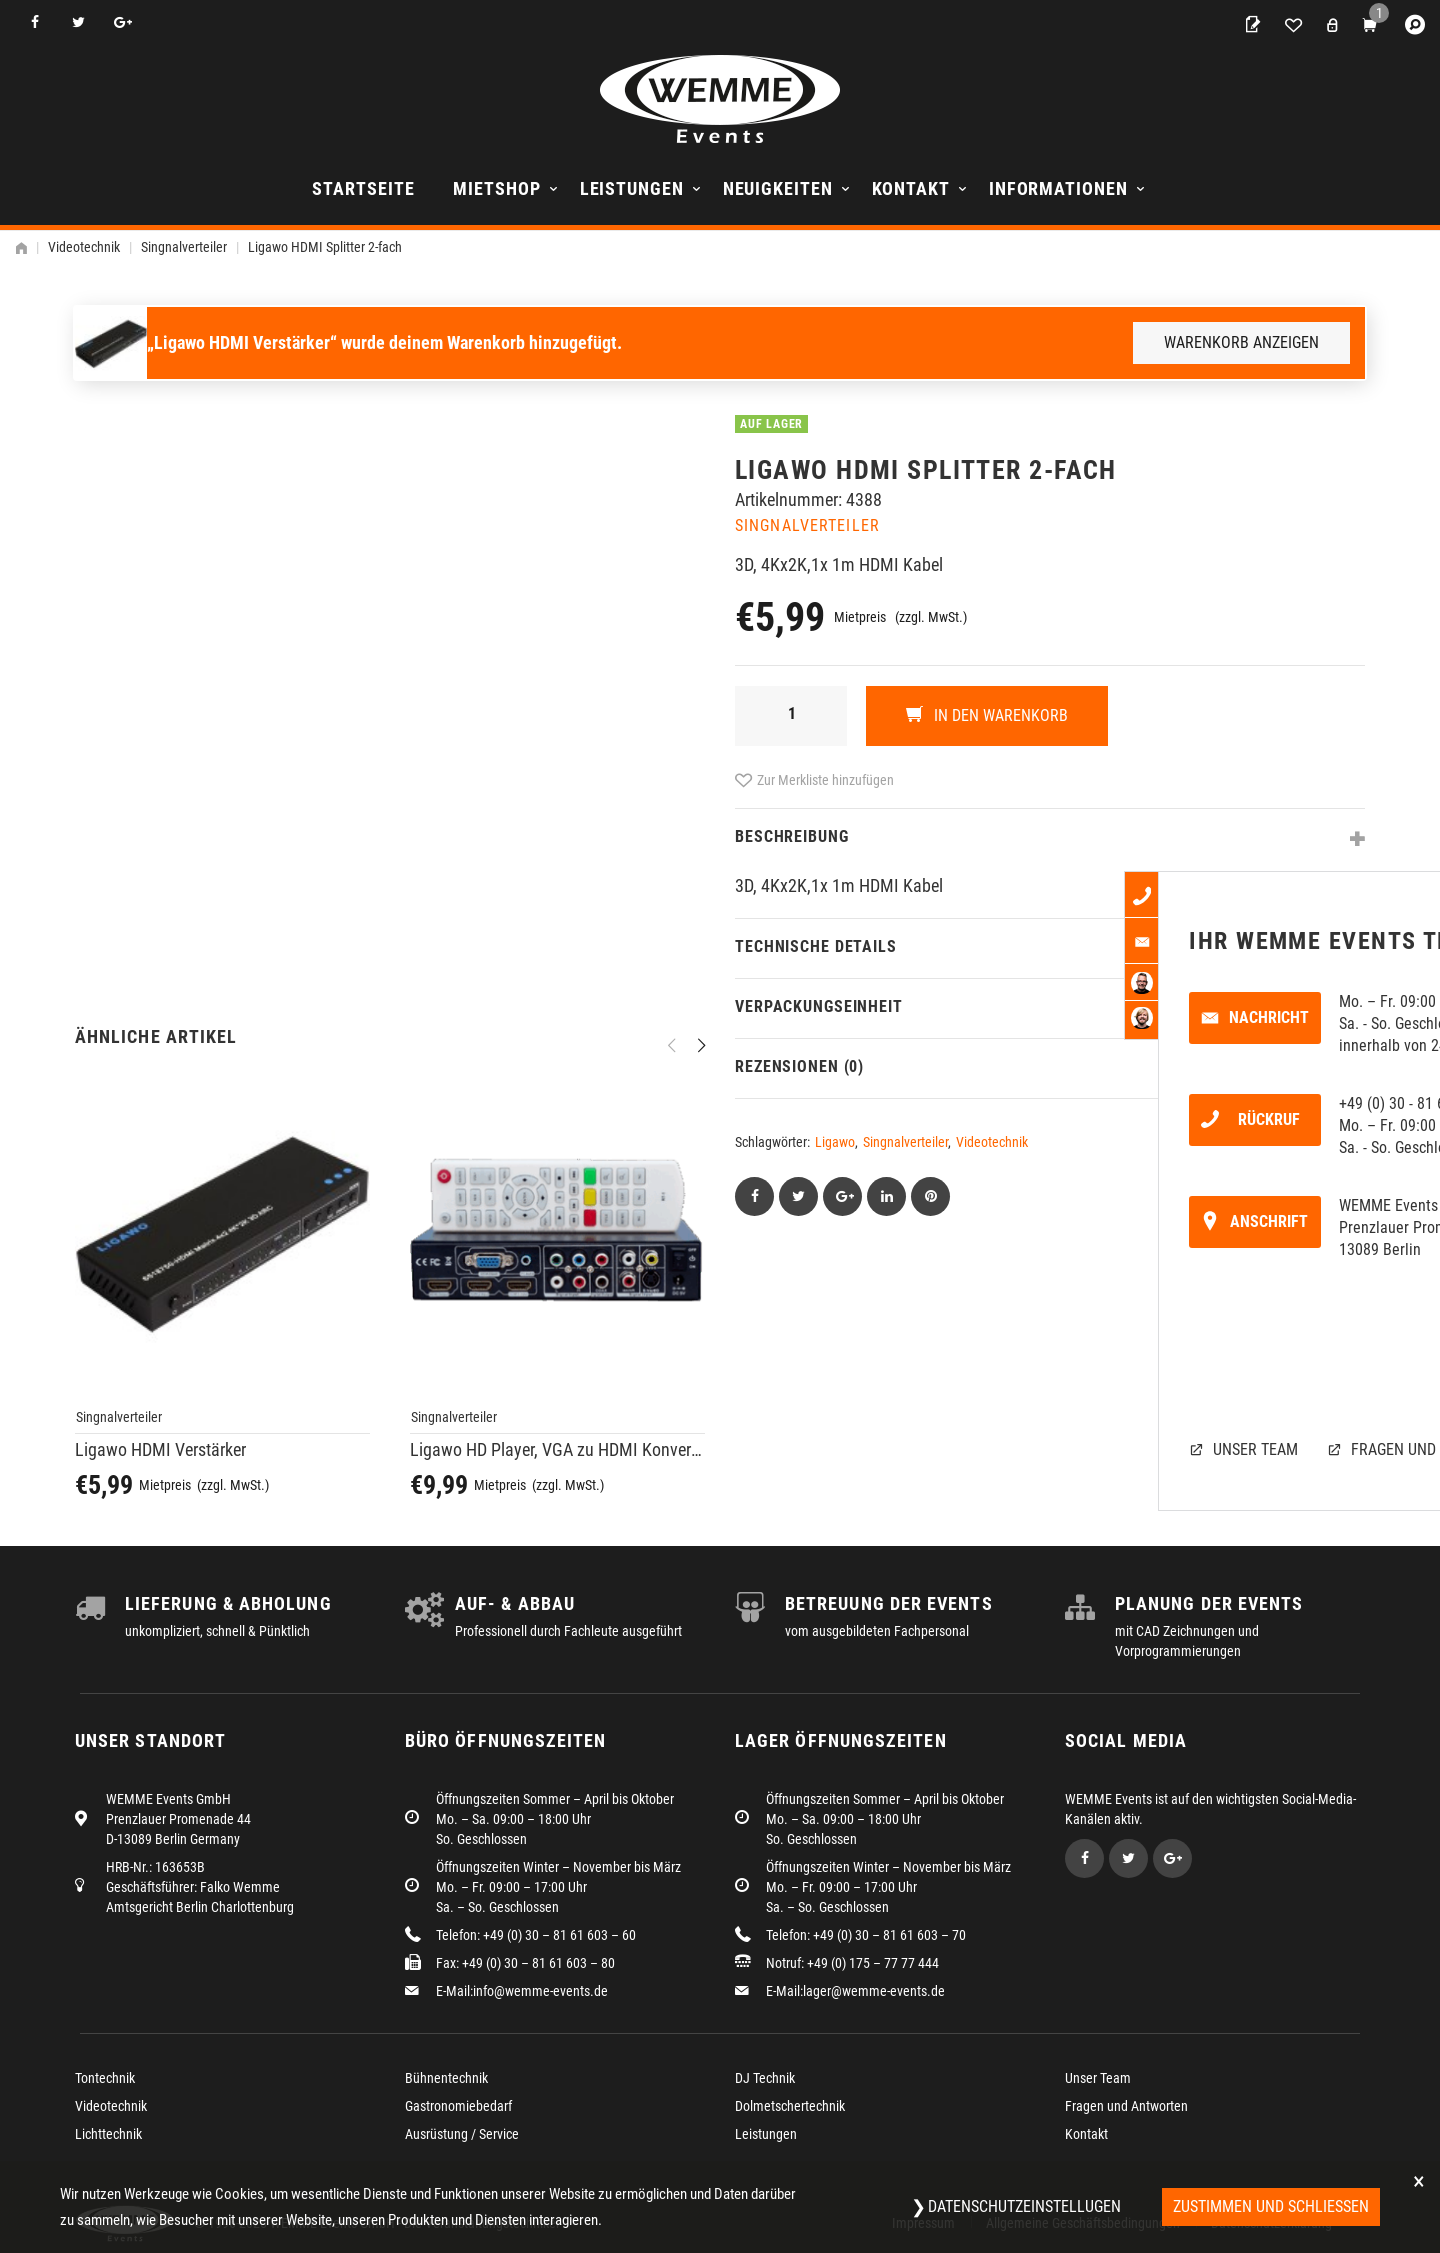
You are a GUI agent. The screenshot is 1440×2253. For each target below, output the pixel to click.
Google (122, 22)
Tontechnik (105, 2078)
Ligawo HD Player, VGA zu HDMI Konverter (557, 1449)
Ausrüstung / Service (462, 2134)
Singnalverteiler (184, 247)
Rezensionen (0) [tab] (799, 1066)
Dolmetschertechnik (790, 2106)
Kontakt (911, 188)
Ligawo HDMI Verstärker (160, 1449)
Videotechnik (84, 247)
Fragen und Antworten (1126, 2106)
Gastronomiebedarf (458, 2106)
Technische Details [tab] (816, 946)
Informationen (1058, 188)
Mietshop (496, 188)
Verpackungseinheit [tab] (819, 1006)
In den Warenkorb (999, 715)
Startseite (363, 188)
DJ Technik (765, 2078)
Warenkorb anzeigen (1241, 342)
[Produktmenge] (791, 716)
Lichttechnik (108, 2134)
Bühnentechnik (446, 2078)
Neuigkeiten (778, 188)
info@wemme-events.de (540, 1991)
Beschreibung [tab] (792, 836)
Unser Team (1098, 2078)
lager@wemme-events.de (874, 1991)
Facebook (34, 22)
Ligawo (835, 1142)
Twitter (78, 22)
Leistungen (632, 188)
